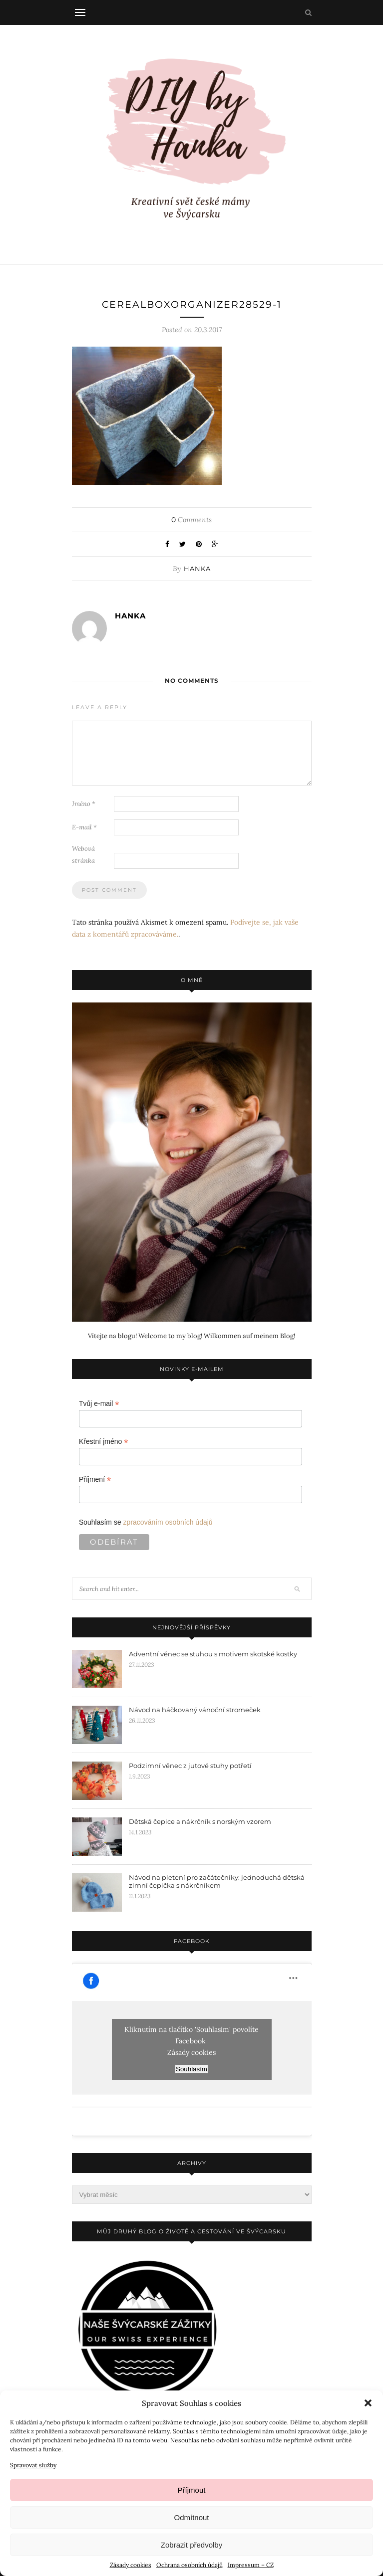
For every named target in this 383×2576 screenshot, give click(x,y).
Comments (191, 519)
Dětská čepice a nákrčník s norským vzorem (200, 1821)
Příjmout (192, 2490)
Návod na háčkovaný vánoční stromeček (195, 1710)
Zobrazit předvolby (191, 2545)
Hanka (197, 569)
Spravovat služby (33, 2465)
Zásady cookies (130, 2565)
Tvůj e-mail (99, 1403)
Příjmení (95, 1479)
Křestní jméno (103, 1441)
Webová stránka (83, 854)
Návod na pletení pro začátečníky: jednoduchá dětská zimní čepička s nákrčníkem (217, 1881)
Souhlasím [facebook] (191, 2069)
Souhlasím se (146, 1522)
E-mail (84, 827)
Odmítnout (191, 2517)
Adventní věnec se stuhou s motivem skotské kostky (213, 1654)
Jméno (83, 803)
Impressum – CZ (251, 2565)
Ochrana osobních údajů (189, 2565)
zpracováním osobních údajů (168, 1522)
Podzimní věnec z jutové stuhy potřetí (190, 1766)
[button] (368, 2403)
